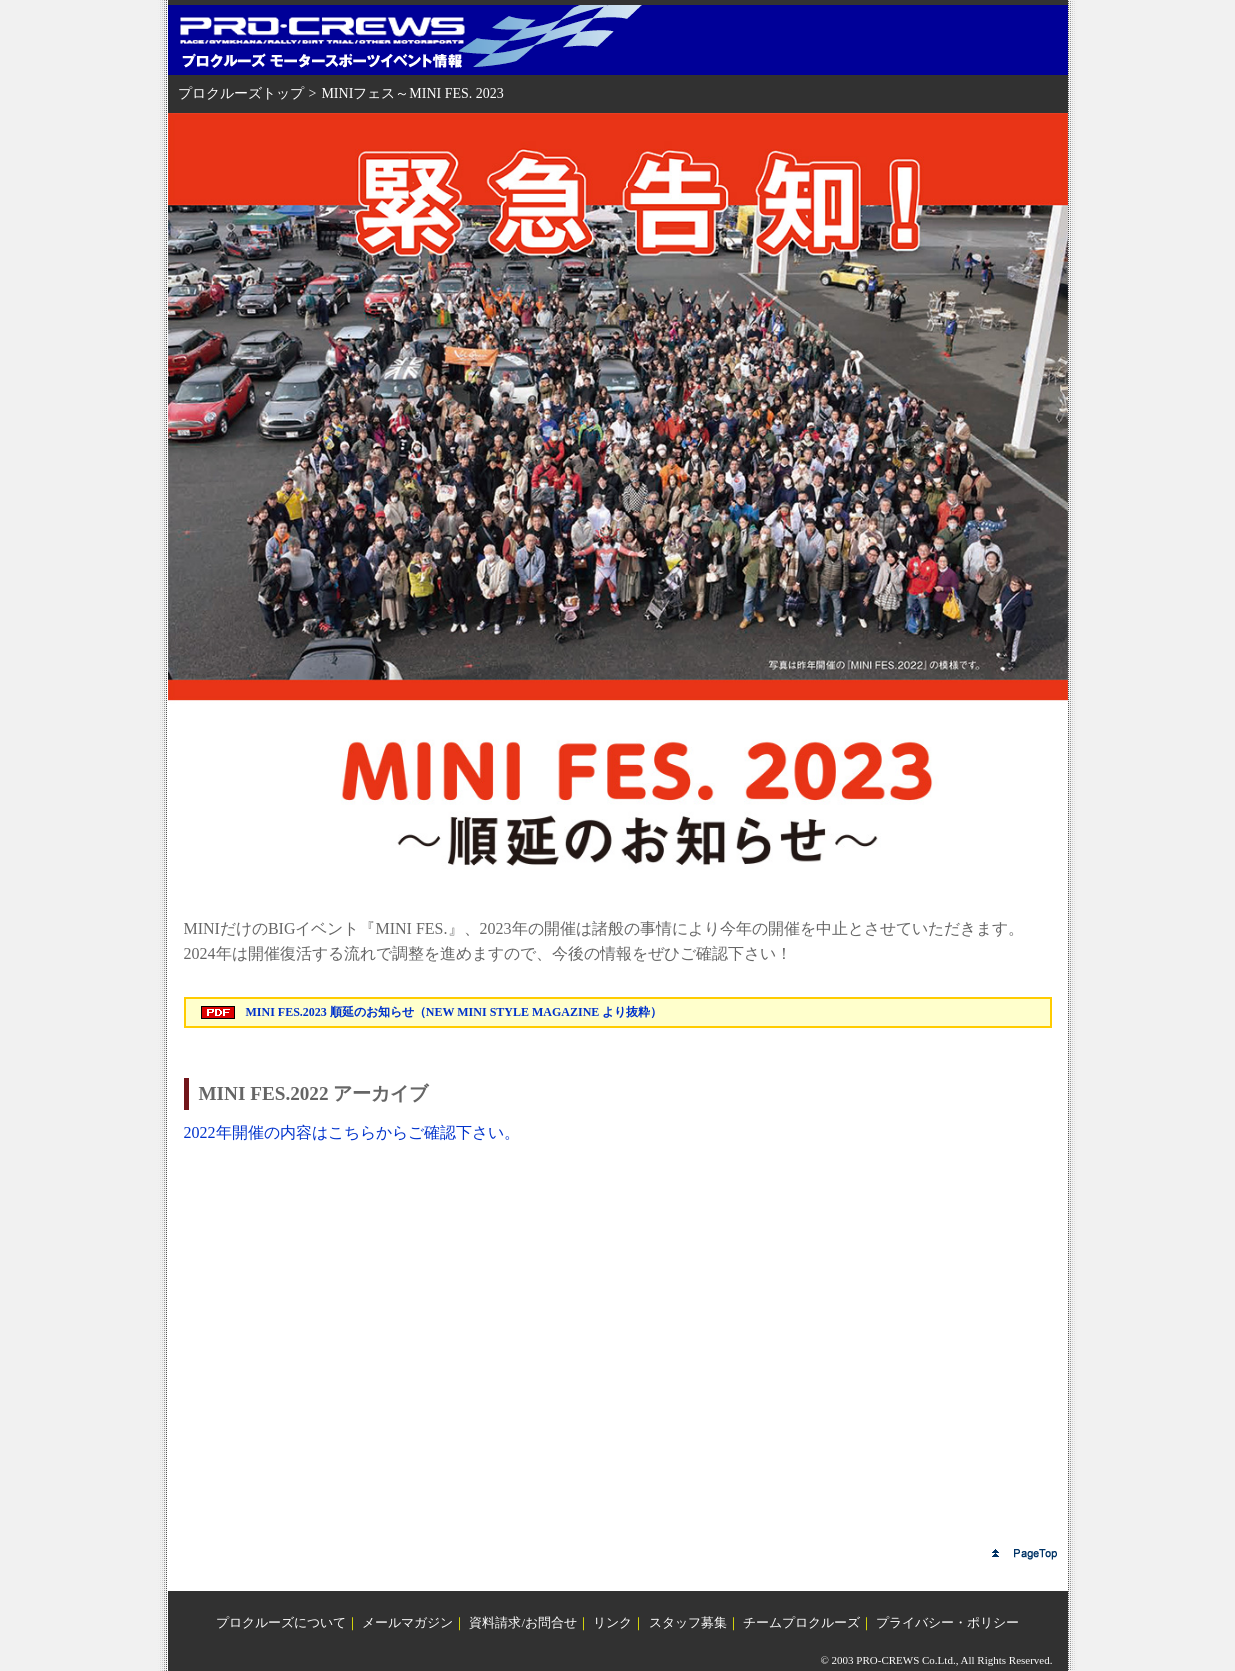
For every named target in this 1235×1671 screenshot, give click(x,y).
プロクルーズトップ (241, 93)
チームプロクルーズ (801, 1622)
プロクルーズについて (281, 1622)
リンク (612, 1622)
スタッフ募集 (688, 1622)
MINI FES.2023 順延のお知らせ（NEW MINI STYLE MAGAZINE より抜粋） (454, 1012)
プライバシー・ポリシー (947, 1622)
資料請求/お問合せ (523, 1622)
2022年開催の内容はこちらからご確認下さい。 (352, 1132)
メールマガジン (407, 1622)
